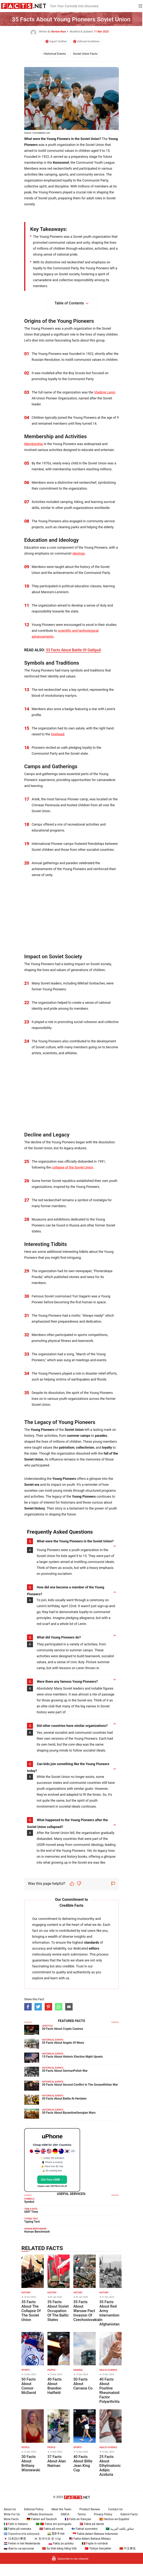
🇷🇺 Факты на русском (19, 2548)
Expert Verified (58, 41)
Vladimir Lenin (104, 392)
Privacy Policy (103, 2514)
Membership (33, 444)
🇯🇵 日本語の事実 (15, 2538)
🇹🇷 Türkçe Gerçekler (98, 2548)
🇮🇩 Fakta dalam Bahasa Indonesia (95, 2534)
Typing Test (32, 2221)
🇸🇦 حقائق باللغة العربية (120, 2529)
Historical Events (55, 53)
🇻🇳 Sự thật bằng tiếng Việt (59, 2548)
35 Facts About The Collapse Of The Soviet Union (31, 2311)
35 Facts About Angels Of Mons (63, 2042)
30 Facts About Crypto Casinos (62, 2029)
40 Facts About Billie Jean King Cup (82, 2463)
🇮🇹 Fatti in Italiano (16, 2524)
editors (94, 1948)
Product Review (90, 2509)
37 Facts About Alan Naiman (56, 2461)
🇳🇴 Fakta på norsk (51, 2529)
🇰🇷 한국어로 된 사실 (47, 2538)
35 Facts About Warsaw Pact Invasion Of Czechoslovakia (86, 2311)
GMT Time (31, 2212)
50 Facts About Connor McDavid (28, 2386)
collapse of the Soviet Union (72, 1167)
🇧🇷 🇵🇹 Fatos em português (53, 2524)
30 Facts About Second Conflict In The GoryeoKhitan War (80, 2084)
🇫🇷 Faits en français (78, 2519)
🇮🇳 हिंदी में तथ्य (55, 2534)
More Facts (11, 2519)
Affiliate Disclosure (40, 2514)
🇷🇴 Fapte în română (95, 2543)
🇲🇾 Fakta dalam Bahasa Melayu (90, 2538)
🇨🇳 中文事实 (127, 2548)
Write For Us (12, 2514)
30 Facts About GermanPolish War (65, 2070)
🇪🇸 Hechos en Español (114, 2519)
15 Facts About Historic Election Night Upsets (72, 2056)
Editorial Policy (34, 2509)
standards (91, 1942)
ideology (78, 553)
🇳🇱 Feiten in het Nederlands (22, 2543)
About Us (10, 2509)
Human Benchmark (37, 2231)
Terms (81, 2514)
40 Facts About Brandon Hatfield (54, 2386)
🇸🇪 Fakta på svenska (17, 2529)
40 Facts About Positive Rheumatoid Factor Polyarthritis (109, 2390)
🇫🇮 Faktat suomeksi (84, 2529)
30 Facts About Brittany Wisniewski (30, 2463)
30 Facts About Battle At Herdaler (64, 2098)
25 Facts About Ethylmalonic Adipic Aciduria (110, 2465)
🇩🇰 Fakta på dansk (92, 2524)
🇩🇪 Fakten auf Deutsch (42, 2519)
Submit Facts (129, 2514)
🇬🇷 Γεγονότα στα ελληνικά (21, 2534)
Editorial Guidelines (88, 41)
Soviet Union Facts (85, 53)
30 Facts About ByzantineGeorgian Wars (69, 2112)
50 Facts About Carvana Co (83, 2383)
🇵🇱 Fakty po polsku (61, 2543)
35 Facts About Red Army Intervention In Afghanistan (109, 2313)
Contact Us (115, 2509)
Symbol (29, 2201)
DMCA (65, 2514)
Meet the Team (61, 2509)
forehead (57, 734)
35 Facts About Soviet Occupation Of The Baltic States (58, 2311)
